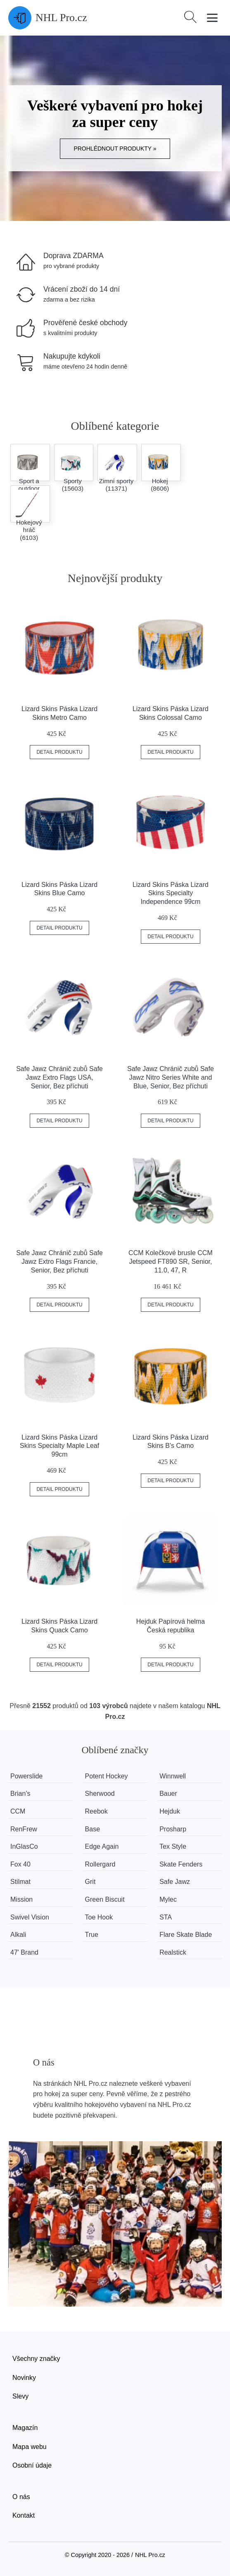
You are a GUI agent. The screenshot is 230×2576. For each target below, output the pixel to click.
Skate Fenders (181, 1864)
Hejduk (170, 1811)
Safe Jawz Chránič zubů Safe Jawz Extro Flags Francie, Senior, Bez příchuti (59, 1261)
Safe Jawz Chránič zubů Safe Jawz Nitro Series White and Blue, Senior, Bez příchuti (170, 1077)
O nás (21, 2496)
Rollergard (100, 1864)
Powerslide (26, 1776)
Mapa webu (29, 2446)
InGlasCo (24, 1846)
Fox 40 (20, 1864)
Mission (21, 1899)
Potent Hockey (106, 1776)
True (91, 1934)
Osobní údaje (32, 2465)
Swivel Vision (29, 1917)
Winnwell (173, 1776)
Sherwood (100, 1793)
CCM (17, 1811)
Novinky (24, 2377)
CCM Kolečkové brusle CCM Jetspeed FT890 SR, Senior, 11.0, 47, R (170, 1261)
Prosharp (173, 1829)
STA (166, 1917)
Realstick (173, 1952)
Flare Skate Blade (186, 1934)
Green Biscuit (105, 1899)
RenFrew (23, 1829)
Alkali (18, 1934)
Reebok (96, 1811)
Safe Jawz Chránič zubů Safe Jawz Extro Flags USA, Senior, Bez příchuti (59, 1077)
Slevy (20, 2396)
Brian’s (20, 1793)
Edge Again (102, 1846)
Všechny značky (36, 2358)
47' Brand (24, 1952)
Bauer (169, 1793)
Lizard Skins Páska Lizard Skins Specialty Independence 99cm (171, 893)
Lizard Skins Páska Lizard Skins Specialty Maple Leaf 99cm (59, 1446)
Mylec (168, 1899)
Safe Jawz (175, 1881)
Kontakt (23, 2515)
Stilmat (20, 1881)
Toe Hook (99, 1917)
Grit (90, 1881)
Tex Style (173, 1846)
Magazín (25, 2427)
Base (92, 1829)
